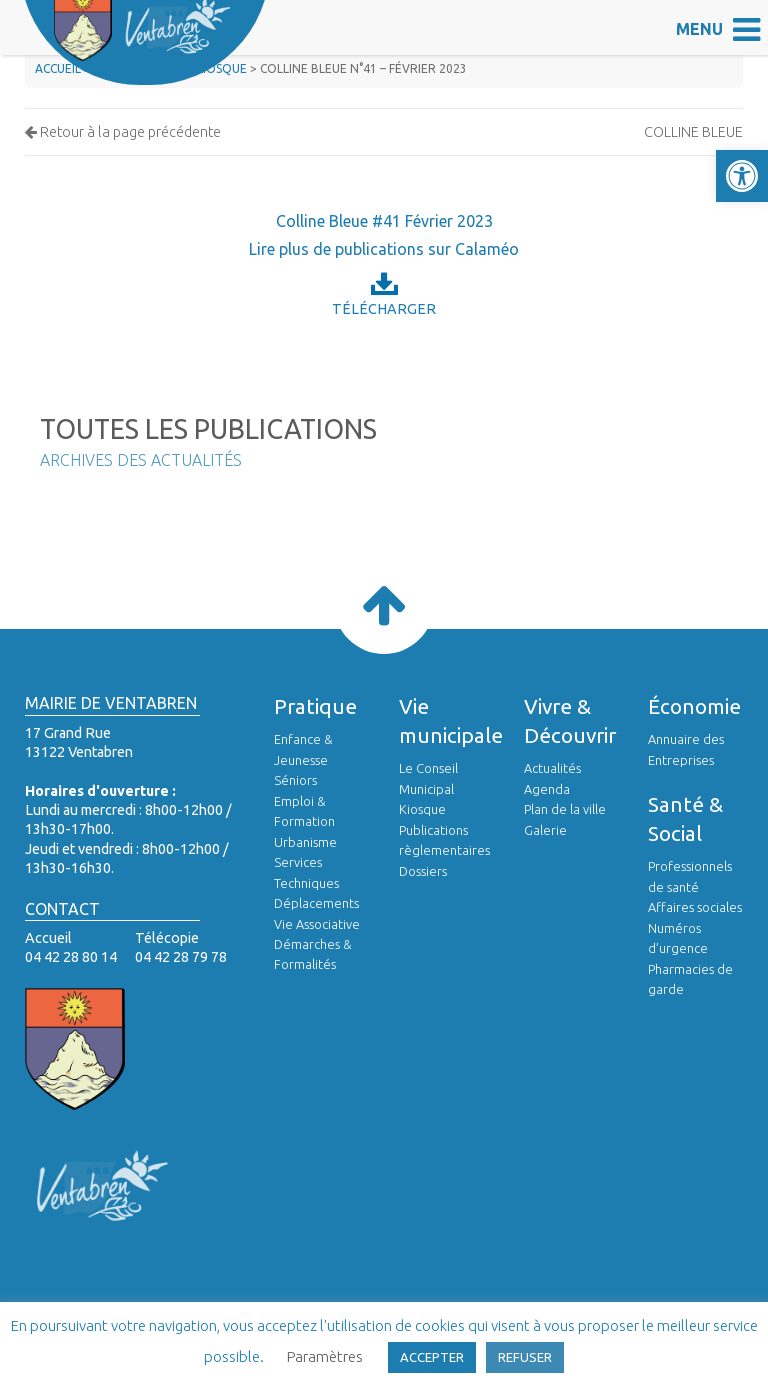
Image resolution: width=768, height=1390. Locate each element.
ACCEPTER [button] (432, 1357)
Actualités (552, 768)
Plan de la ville (565, 809)
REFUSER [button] (525, 1357)
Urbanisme (305, 842)
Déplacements (316, 903)
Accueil (58, 68)
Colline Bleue (693, 132)
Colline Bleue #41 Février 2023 (384, 221)
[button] (742, 176)
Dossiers (423, 871)
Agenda (547, 789)
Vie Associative (317, 924)
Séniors (295, 780)
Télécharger (384, 293)
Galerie (545, 830)
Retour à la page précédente (123, 132)
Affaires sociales (695, 907)
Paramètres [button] (325, 1356)
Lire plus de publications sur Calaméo (384, 249)
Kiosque (422, 809)
